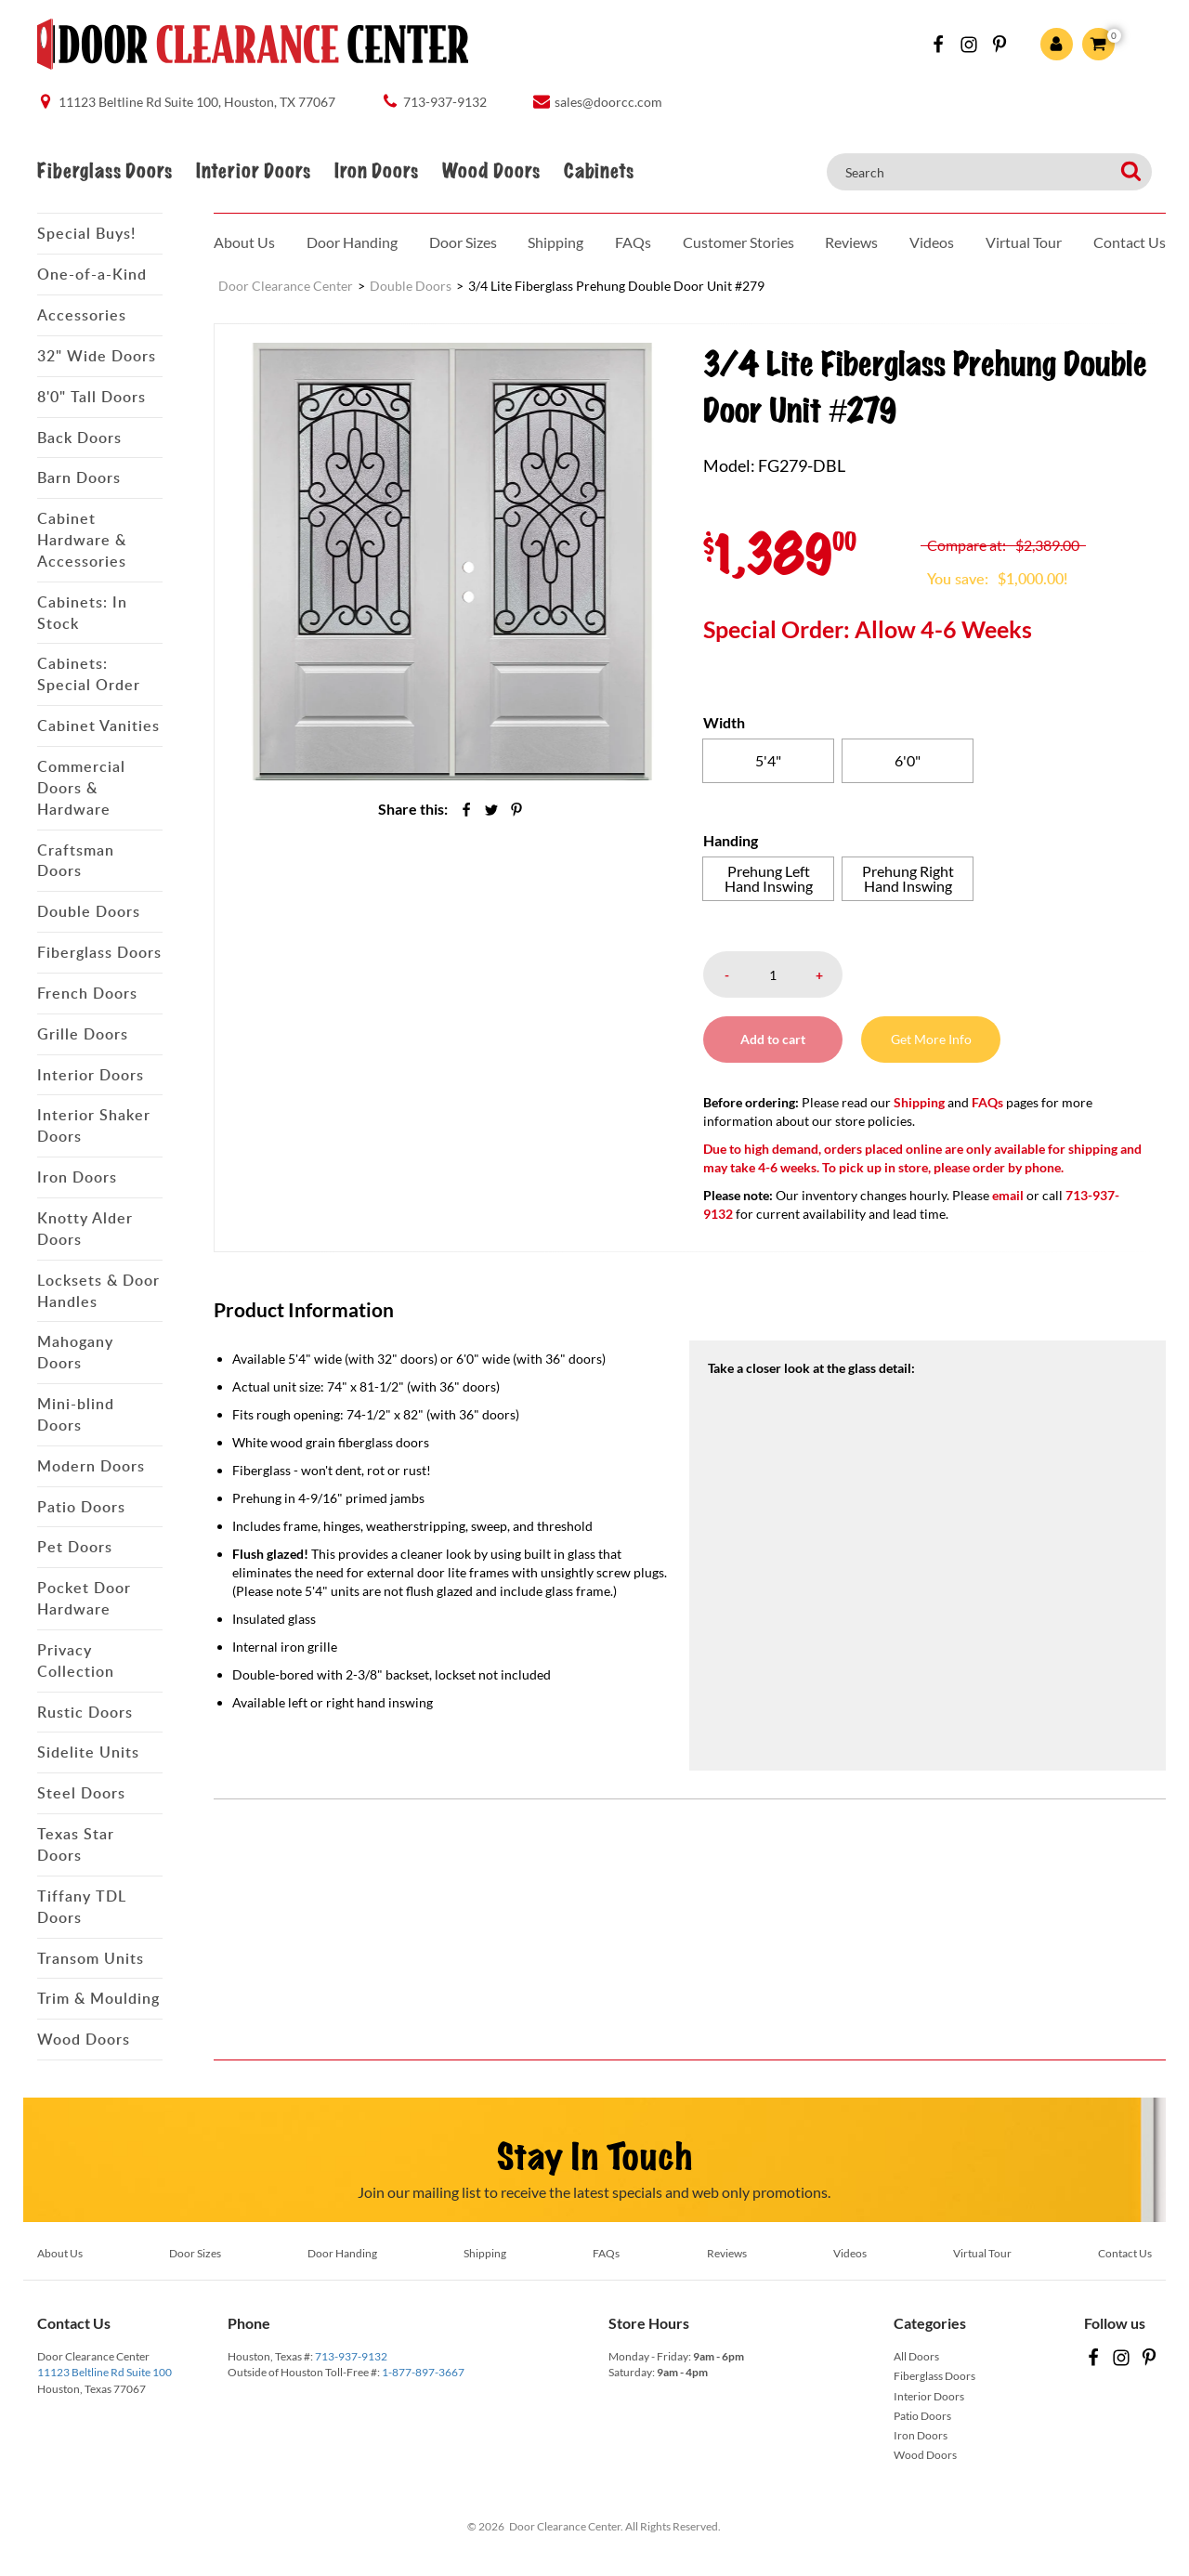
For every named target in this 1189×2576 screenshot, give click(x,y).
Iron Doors (376, 171)
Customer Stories (738, 242)
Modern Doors (91, 1466)
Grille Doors (82, 1034)
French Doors (87, 993)
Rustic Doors (85, 1712)
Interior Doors (253, 171)
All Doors (916, 2356)
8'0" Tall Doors (91, 396)
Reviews (851, 242)
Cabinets (599, 171)
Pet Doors (74, 1546)
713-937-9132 (351, 2356)
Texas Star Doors (75, 1844)
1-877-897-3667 (423, 2372)
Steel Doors (81, 1793)
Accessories (81, 315)
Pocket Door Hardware (84, 1598)
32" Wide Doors (96, 356)
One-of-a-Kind (92, 274)
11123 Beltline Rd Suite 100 (104, 2372)
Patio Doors (81, 1507)
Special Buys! (86, 233)
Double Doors (88, 911)
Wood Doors (491, 171)
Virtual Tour (1024, 242)
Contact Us (1129, 242)
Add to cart (772, 1039)
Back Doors (79, 437)
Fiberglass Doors (104, 171)
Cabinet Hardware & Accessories (81, 539)
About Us (244, 242)
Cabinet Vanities (98, 725)
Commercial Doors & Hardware (81, 787)
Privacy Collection (75, 1660)
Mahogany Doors (75, 1352)
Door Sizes (463, 242)
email (1008, 1195)
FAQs (633, 242)
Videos (931, 242)
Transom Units (90, 1958)
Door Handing (352, 242)
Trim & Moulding (98, 1998)
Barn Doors (79, 477)
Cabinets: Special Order (88, 674)
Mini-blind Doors (75, 1414)
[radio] (768, 760)
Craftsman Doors (75, 861)
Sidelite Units (88, 1752)
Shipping (555, 242)
